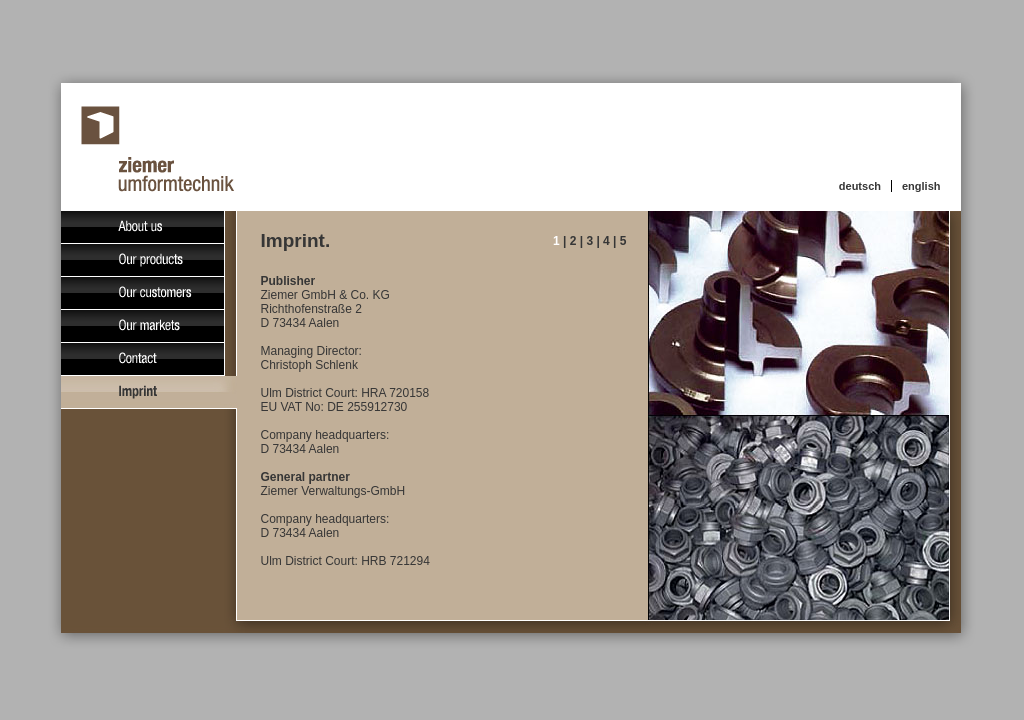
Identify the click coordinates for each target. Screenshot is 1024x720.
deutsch (860, 186)
